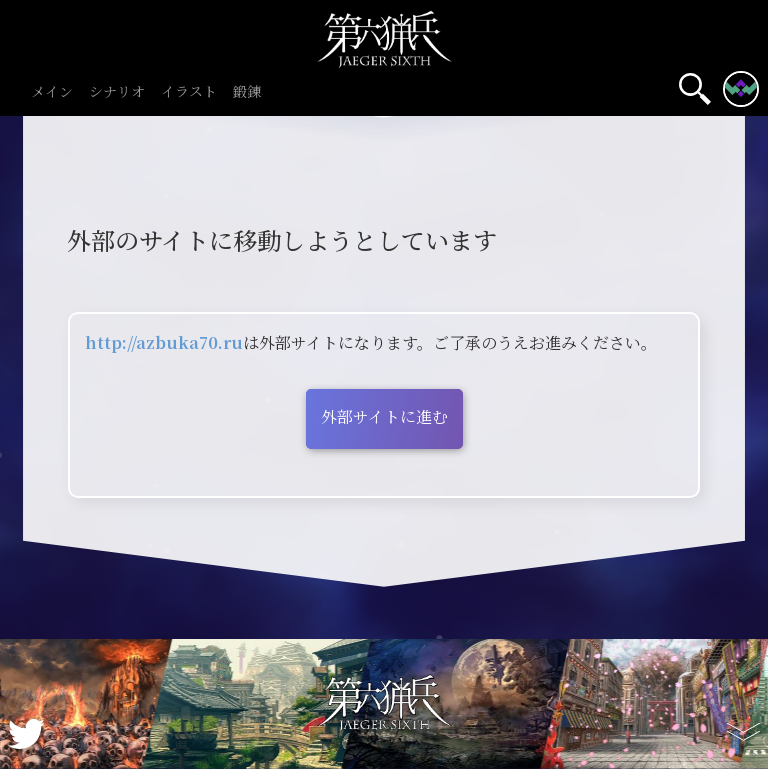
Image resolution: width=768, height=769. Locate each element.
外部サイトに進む (384, 416)
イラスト (189, 92)
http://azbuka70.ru (164, 342)
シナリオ (117, 92)
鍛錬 (247, 92)
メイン (52, 92)
